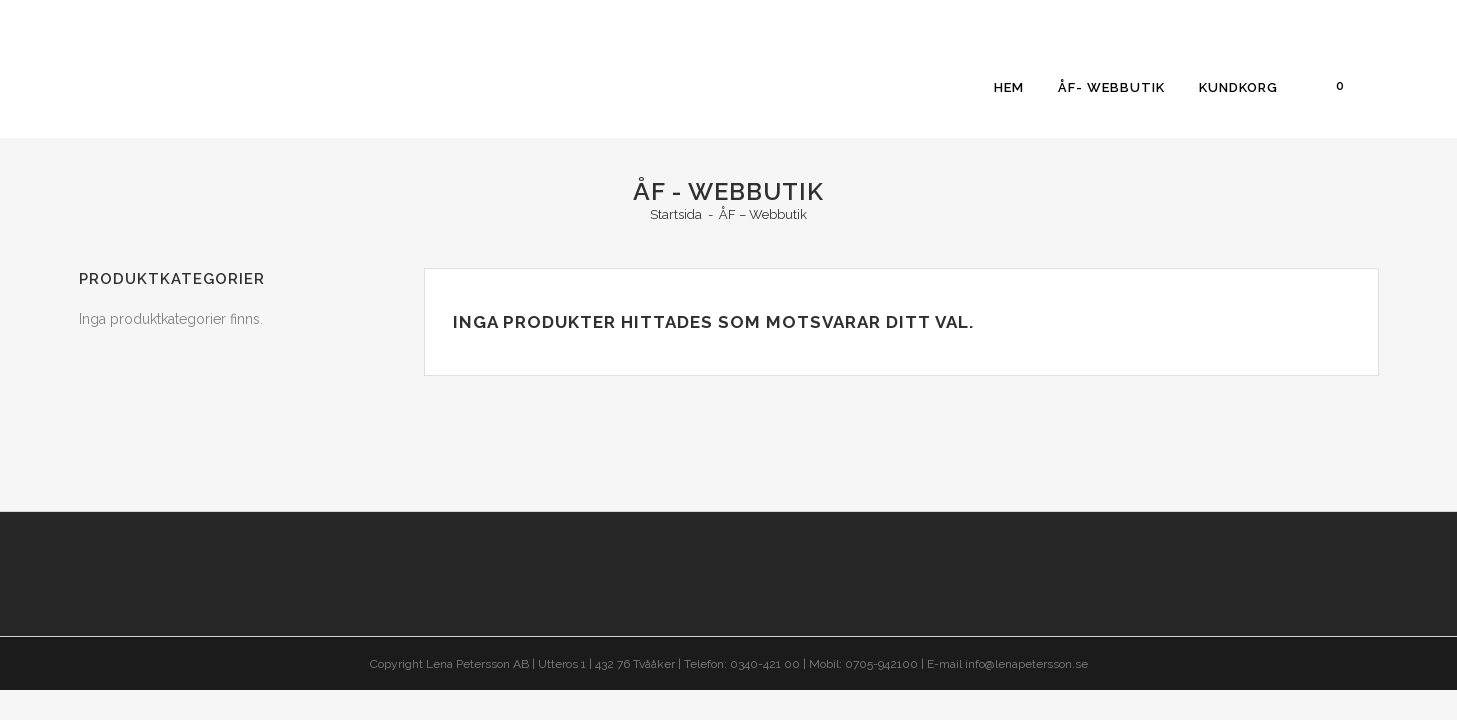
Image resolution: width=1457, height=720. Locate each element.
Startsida (676, 214)
